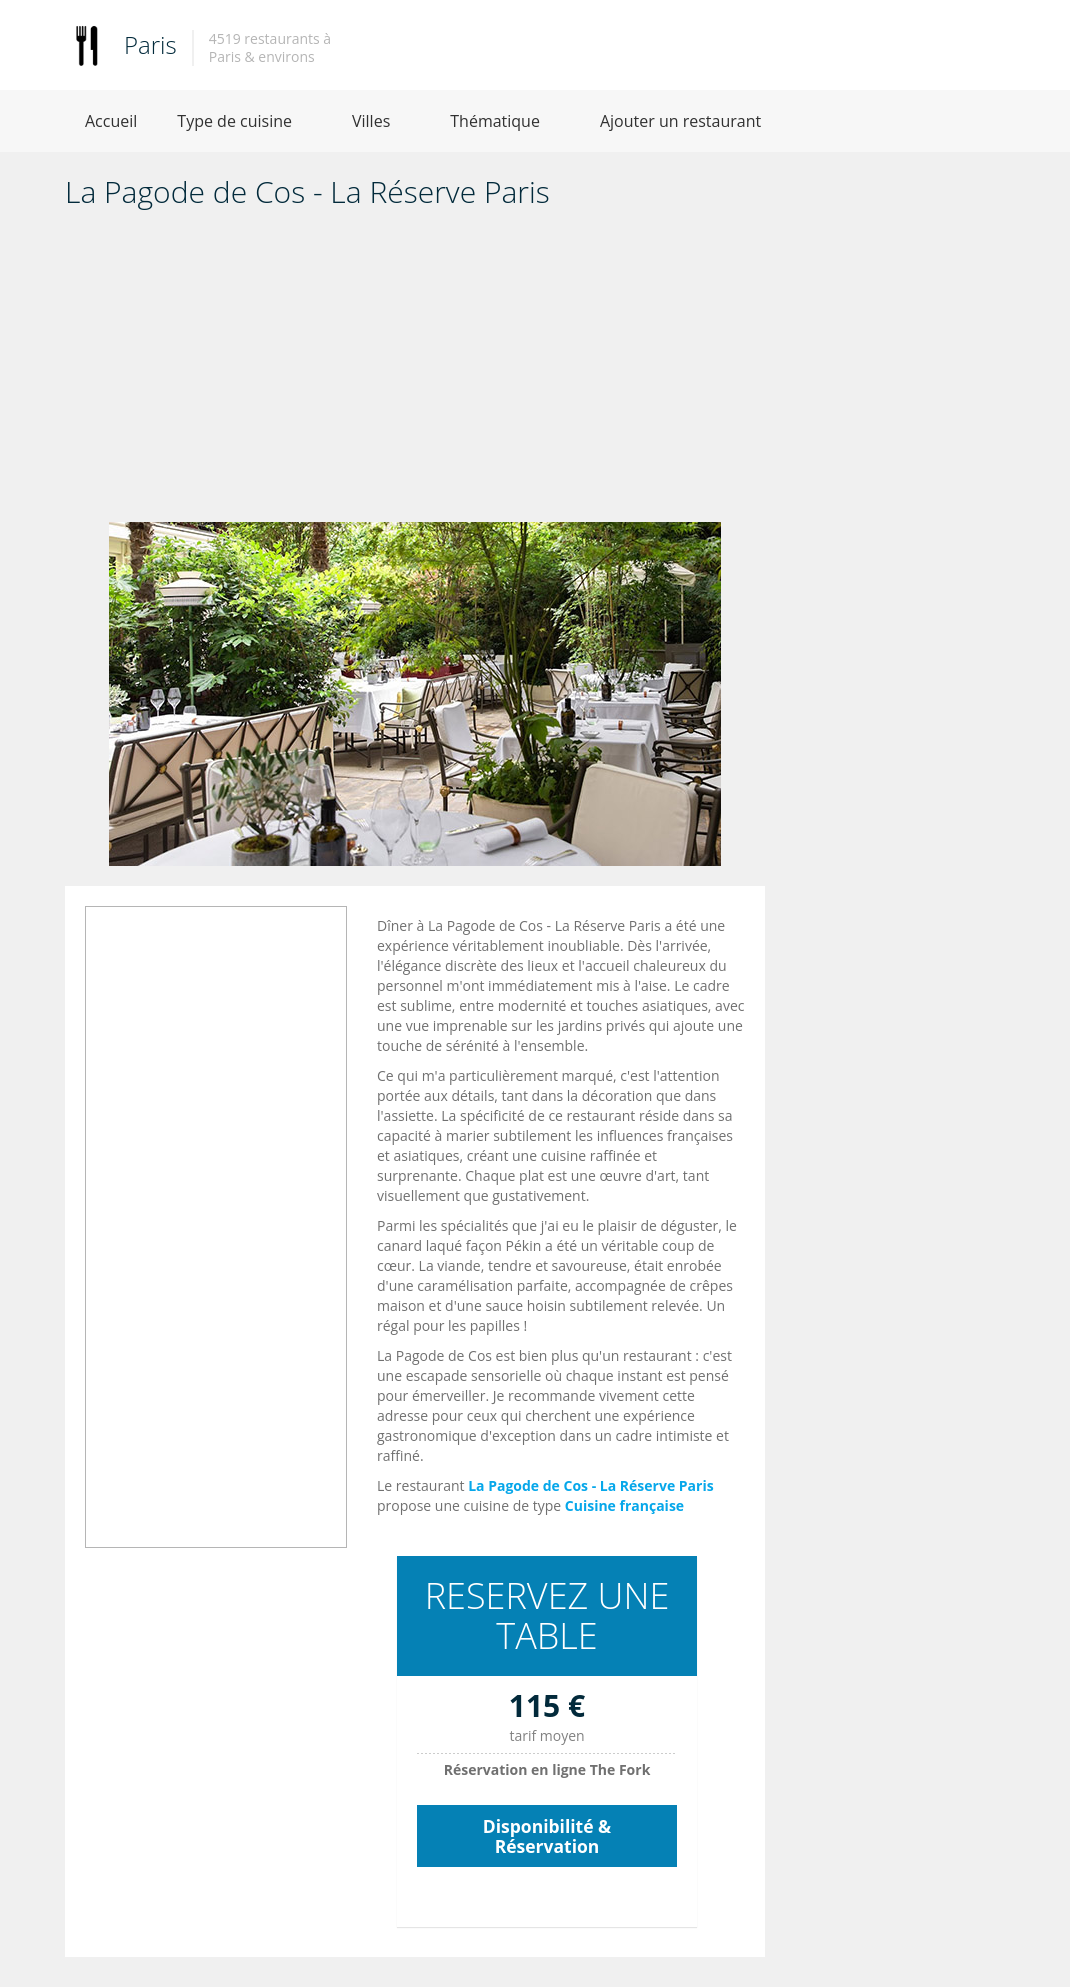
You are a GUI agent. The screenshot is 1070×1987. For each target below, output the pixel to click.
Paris (150, 44)
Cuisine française (624, 1505)
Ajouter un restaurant (680, 121)
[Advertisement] (415, 372)
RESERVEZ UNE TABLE (547, 1615)
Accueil (111, 121)
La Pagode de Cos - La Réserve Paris (591, 1485)
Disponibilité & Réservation (547, 1836)
